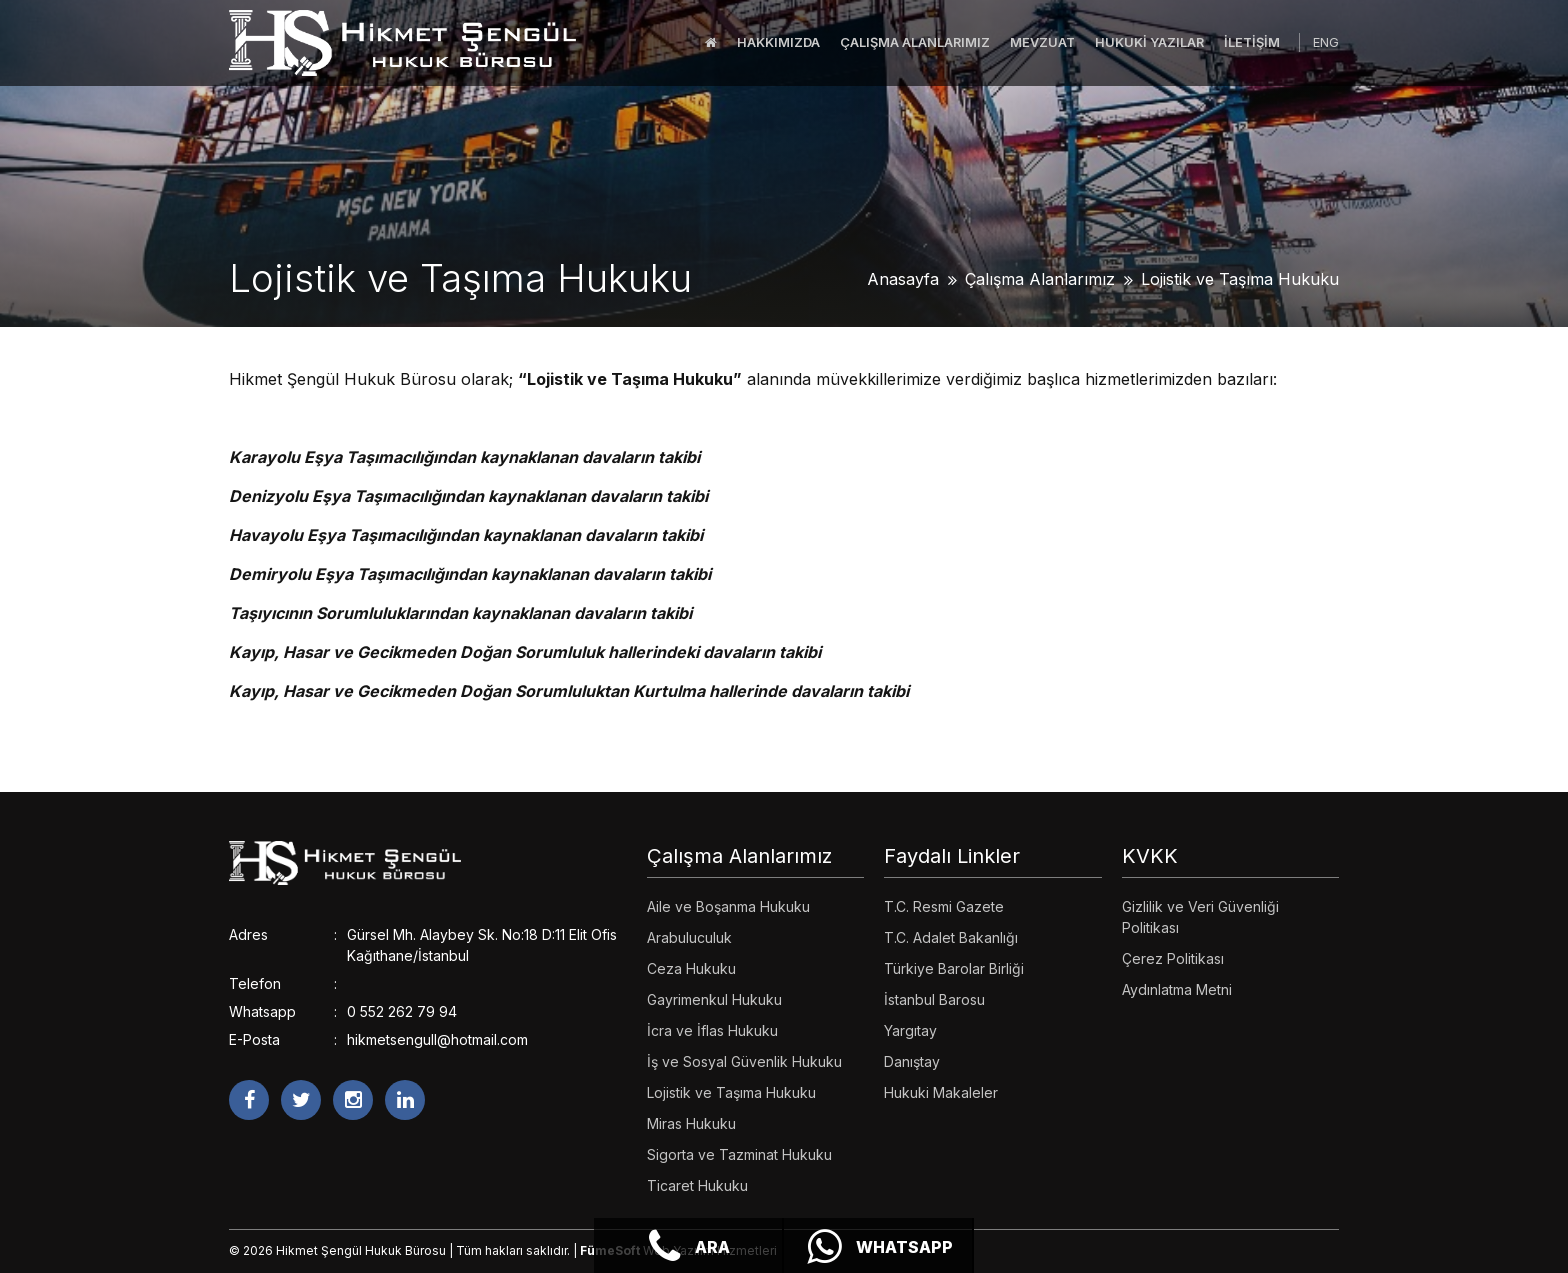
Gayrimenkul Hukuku (714, 999)
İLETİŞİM (1252, 42)
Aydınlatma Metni (1177, 989)
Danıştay (912, 1061)
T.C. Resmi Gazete (944, 906)
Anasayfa (903, 279)
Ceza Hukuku (691, 968)
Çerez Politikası (1173, 958)
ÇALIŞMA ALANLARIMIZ (915, 42)
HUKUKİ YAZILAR (1149, 42)
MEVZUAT (1042, 42)
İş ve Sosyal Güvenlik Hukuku (744, 1061)
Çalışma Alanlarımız (1040, 279)
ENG (1326, 42)
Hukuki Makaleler (941, 1092)
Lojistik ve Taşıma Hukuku (1240, 279)
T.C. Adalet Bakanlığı (951, 937)
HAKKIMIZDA (778, 42)
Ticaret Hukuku (697, 1185)
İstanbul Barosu (934, 999)
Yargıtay (910, 1030)
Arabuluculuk (689, 937)
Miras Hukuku (691, 1123)
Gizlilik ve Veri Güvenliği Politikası (1200, 917)
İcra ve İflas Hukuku (712, 1030)
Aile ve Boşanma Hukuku (728, 906)
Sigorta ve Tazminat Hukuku (739, 1154)
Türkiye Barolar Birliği (954, 968)
